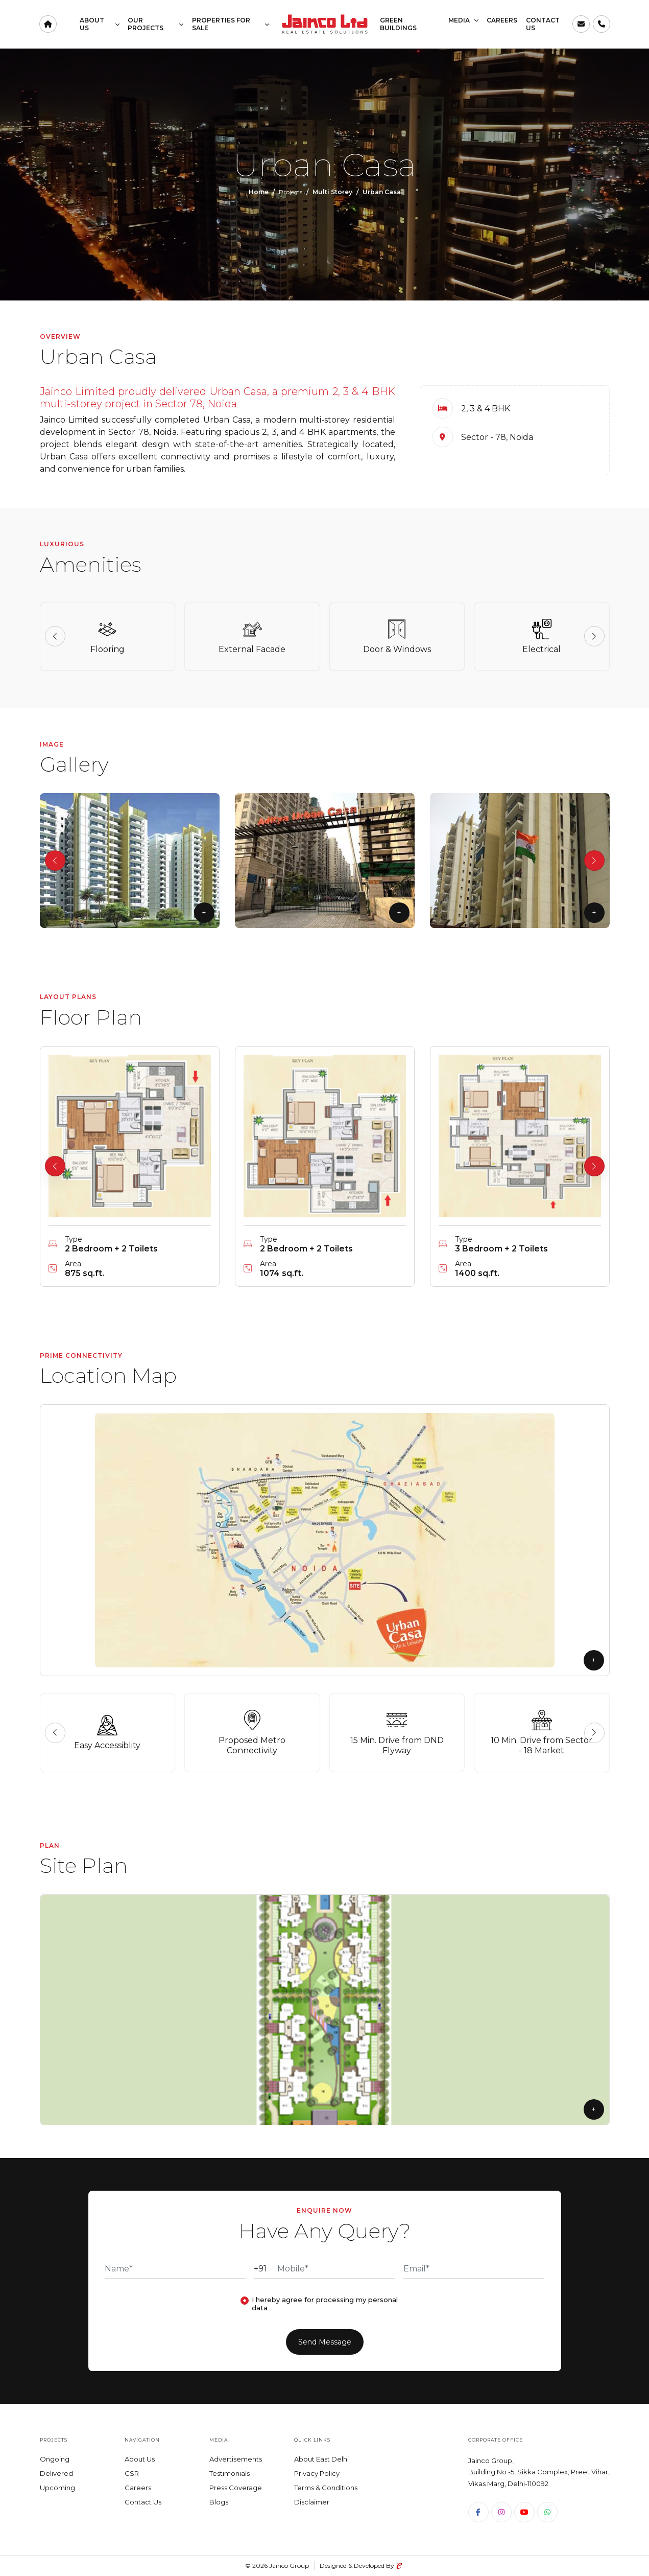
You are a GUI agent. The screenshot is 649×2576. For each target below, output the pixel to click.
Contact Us (543, 24)
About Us (99, 24)
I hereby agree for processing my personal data (325, 2303)
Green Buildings (398, 24)
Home (259, 192)
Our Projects (155, 24)
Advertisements (235, 2459)
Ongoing (54, 2459)
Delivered (56, 2473)
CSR (132, 2473)
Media (463, 20)
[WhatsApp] (547, 2512)
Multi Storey (332, 192)
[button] (55, 636)
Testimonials (229, 2473)
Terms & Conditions (325, 2488)
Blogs (218, 2502)
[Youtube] (524, 2512)
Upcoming (57, 2488)
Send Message (324, 2342)
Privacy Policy (317, 2473)
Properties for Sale (231, 24)
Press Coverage (235, 2488)
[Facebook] (478, 2512)
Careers (502, 20)
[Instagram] (501, 2512)
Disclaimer (311, 2502)
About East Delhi (321, 2459)
